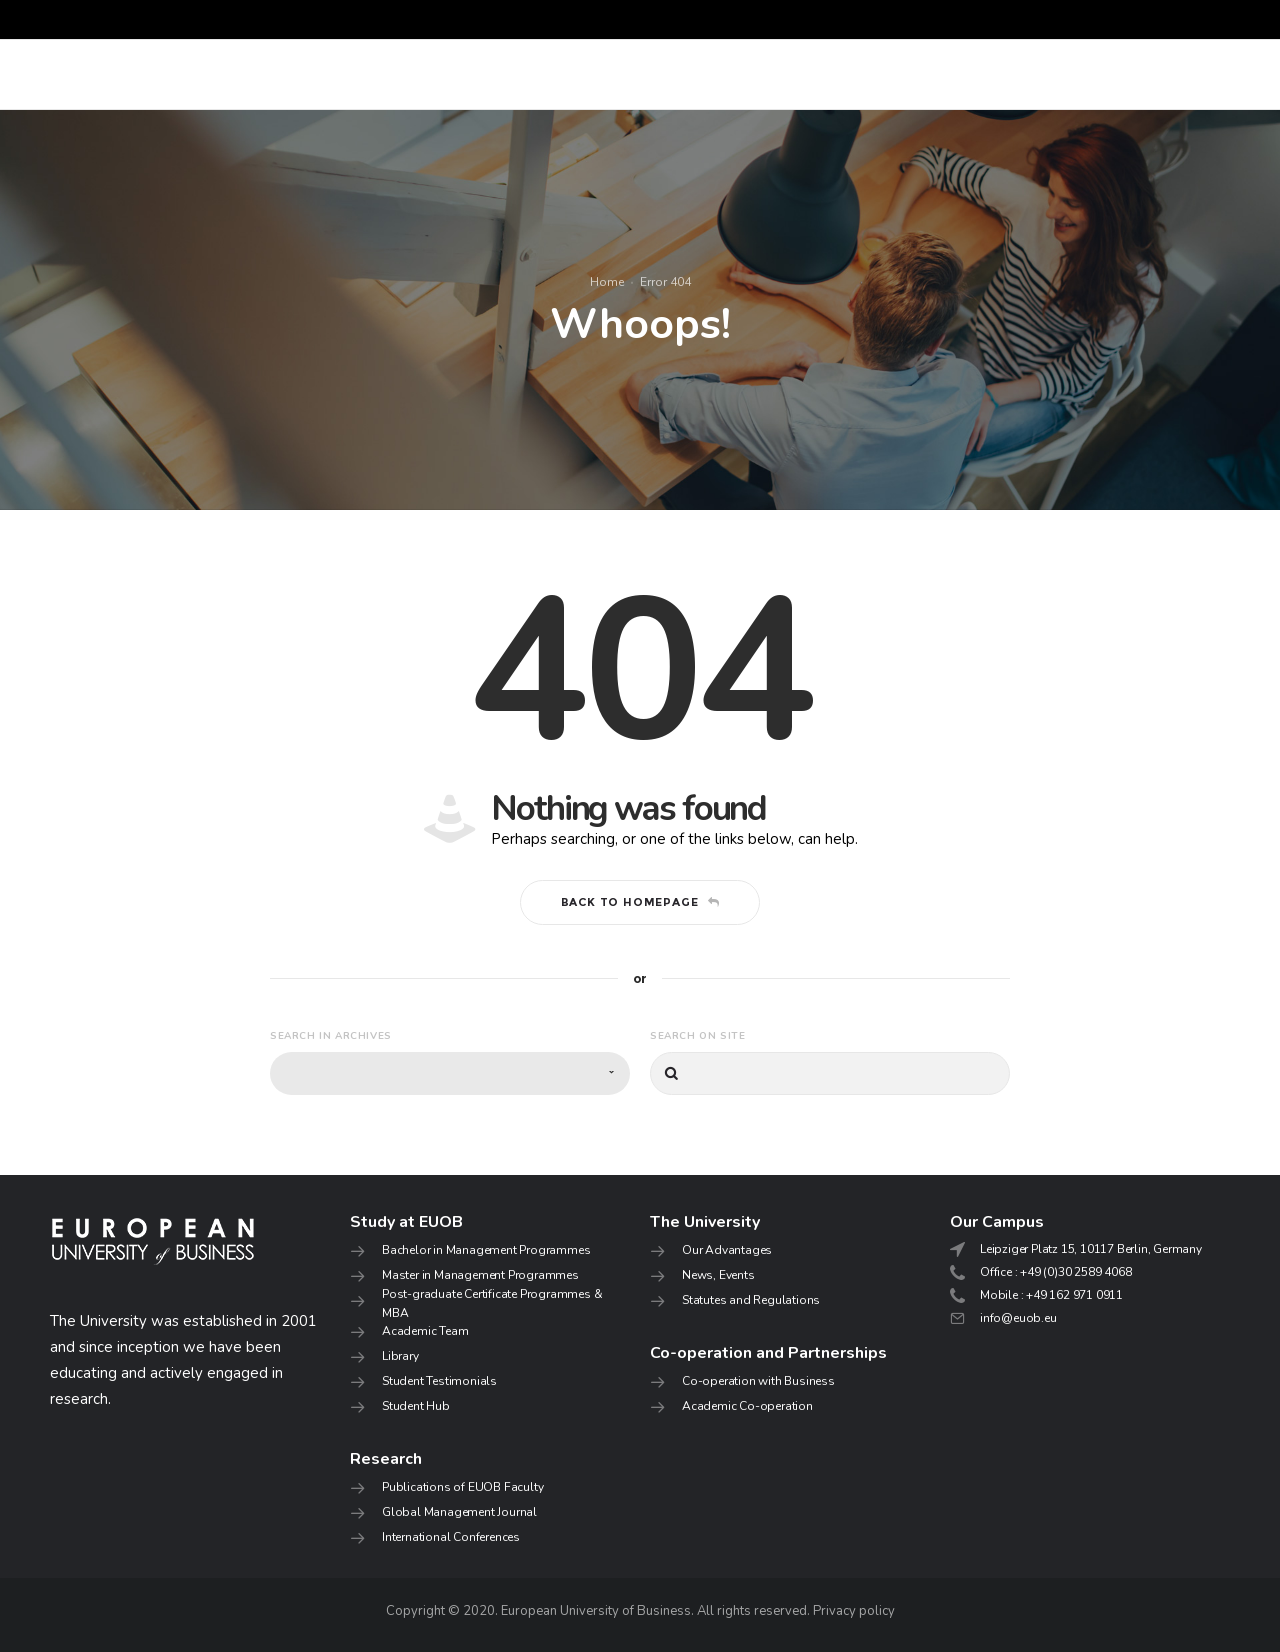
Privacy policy (854, 1611)
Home (607, 282)
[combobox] (450, 1073)
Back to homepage (640, 902)
